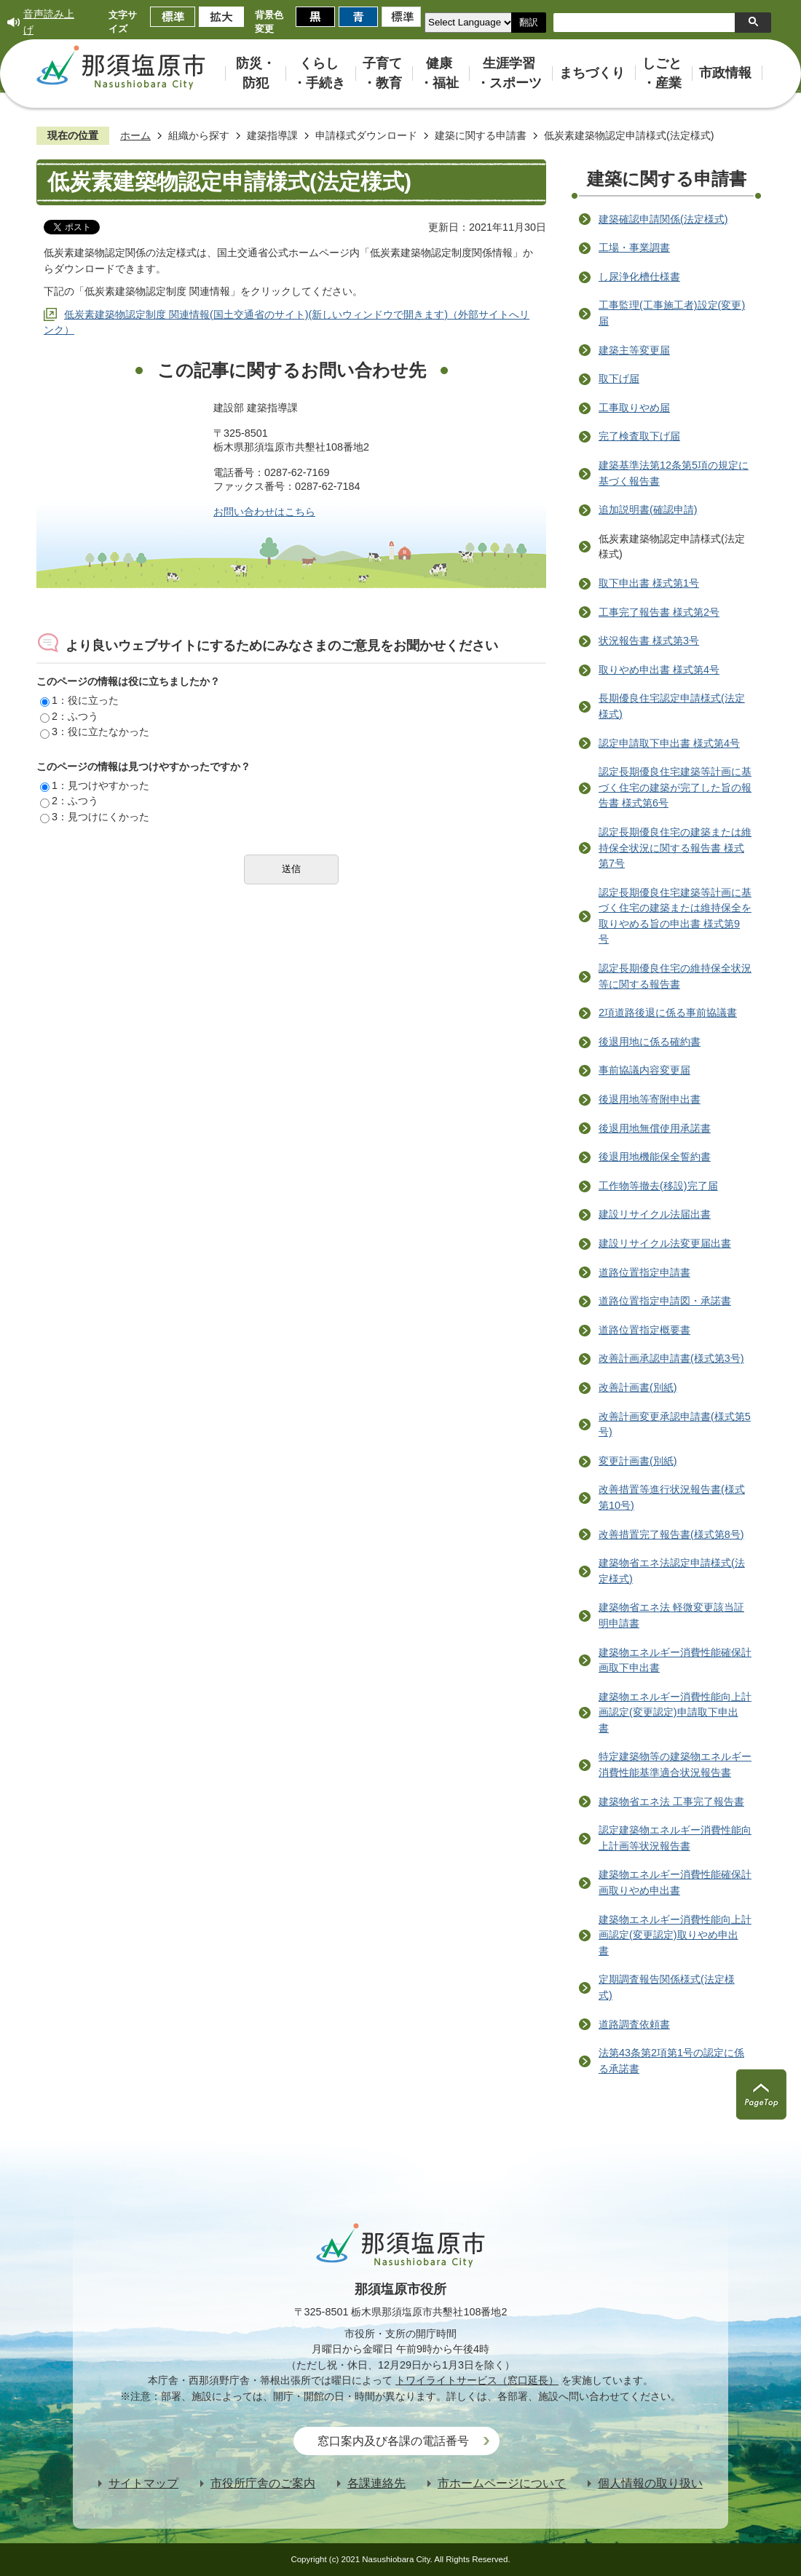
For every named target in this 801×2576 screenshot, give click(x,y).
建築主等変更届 (634, 350)
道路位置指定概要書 (644, 1330)
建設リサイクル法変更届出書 (665, 1243)
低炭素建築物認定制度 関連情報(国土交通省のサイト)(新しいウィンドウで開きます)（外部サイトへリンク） (286, 322)
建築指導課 (272, 135)
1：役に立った (79, 700)
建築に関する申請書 (480, 135)
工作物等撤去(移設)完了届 (658, 1186)
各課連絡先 (376, 2483)
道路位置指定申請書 (644, 1272)
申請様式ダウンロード (366, 135)
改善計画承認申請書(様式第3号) (671, 1358)
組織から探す (198, 135)
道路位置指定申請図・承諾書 (665, 1301)
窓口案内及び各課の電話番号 (393, 2441)
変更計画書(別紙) (638, 1461)
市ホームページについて (502, 2483)
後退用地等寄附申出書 (650, 1099)
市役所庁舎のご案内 (262, 2483)
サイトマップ (143, 2483)
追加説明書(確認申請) (648, 509)
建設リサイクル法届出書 (655, 1214)
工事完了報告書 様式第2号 (659, 612)
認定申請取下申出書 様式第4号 (669, 743)
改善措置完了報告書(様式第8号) (671, 1534)
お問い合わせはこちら (264, 512)
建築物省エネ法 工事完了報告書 (671, 1801)
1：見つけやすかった (94, 785)
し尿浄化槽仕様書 (639, 276)
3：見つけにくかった (94, 817)
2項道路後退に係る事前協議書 (668, 1012)
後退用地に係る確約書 (650, 1041)
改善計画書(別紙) (638, 1387)
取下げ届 (619, 378)
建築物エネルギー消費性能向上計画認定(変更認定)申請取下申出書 (675, 1712)
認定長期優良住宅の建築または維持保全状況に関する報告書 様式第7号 (675, 847)
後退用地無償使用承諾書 (655, 1128)
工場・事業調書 (634, 247)
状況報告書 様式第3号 (649, 640)
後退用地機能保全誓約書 (655, 1156)
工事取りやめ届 (634, 407)
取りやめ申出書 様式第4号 (659, 669)
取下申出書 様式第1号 (649, 583)
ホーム (135, 135)
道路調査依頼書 (634, 2024)
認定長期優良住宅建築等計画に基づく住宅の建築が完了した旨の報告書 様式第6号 (675, 787)
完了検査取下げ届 (639, 436)
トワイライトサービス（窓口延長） (477, 2380)
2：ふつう (69, 716)
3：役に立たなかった (94, 731)
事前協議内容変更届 (644, 1070)
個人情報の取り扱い (650, 2483)
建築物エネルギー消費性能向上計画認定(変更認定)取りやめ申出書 (675, 1935)
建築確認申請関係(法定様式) (663, 219)
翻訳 (528, 22)
